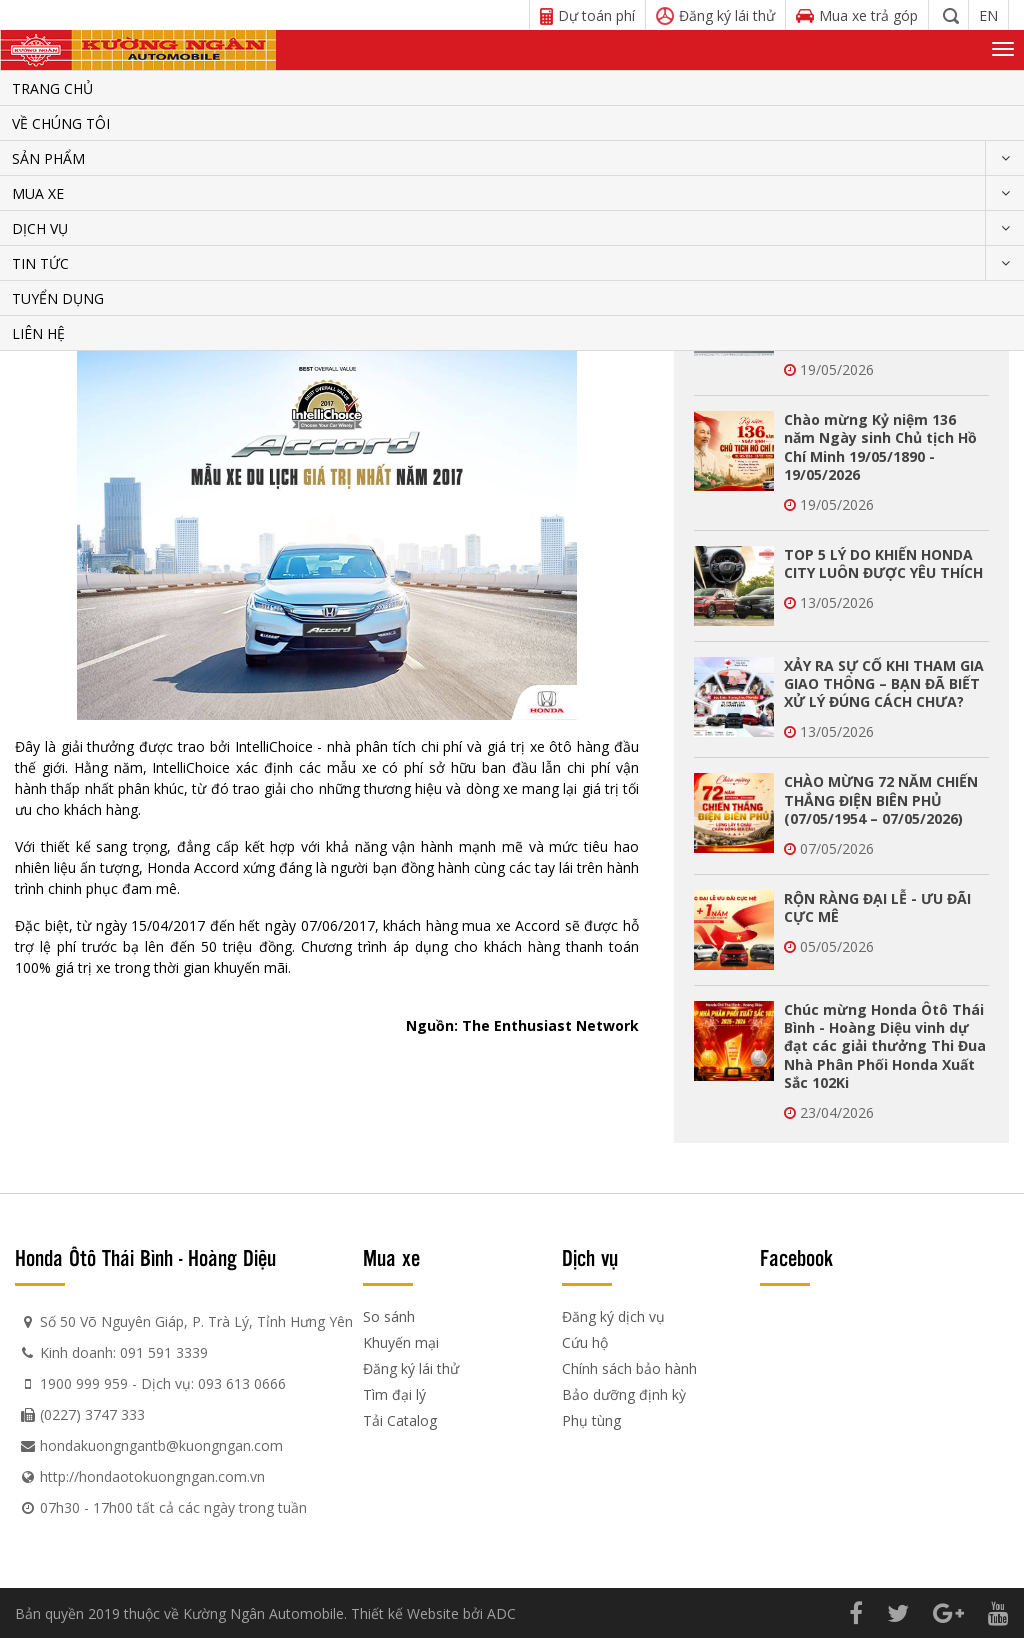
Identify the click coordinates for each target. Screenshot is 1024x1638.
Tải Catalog (400, 1420)
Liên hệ (38, 333)
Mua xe (38, 193)
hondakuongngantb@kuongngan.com (161, 1445)
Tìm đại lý (394, 1394)
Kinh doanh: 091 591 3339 (124, 1352)
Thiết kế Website (405, 1613)
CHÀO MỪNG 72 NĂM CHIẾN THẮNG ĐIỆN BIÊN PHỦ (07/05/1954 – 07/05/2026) (881, 799)
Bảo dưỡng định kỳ (624, 1394)
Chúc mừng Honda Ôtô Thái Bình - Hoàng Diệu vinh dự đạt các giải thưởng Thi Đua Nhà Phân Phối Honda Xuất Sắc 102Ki (885, 1046)
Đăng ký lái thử (411, 1368)
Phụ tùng (591, 1420)
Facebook (796, 1257)
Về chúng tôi (61, 123)
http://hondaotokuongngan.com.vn (152, 1476)
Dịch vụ (40, 228)
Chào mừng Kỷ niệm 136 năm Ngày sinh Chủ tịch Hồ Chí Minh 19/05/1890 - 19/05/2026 (880, 447)
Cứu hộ (585, 1342)
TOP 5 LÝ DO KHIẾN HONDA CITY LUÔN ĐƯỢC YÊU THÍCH (883, 563)
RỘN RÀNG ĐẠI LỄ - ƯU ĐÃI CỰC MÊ (877, 907)
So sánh (389, 1316)
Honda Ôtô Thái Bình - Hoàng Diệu (145, 1257)
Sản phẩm (48, 158)
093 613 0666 (242, 1383)
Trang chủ (52, 88)
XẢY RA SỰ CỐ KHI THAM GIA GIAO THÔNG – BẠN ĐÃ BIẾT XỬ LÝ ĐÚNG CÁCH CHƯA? (884, 683)
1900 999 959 (84, 1383)
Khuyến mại (401, 1342)
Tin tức (40, 263)
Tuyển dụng (58, 298)
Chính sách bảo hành (629, 1368)
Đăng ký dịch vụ (613, 1316)
